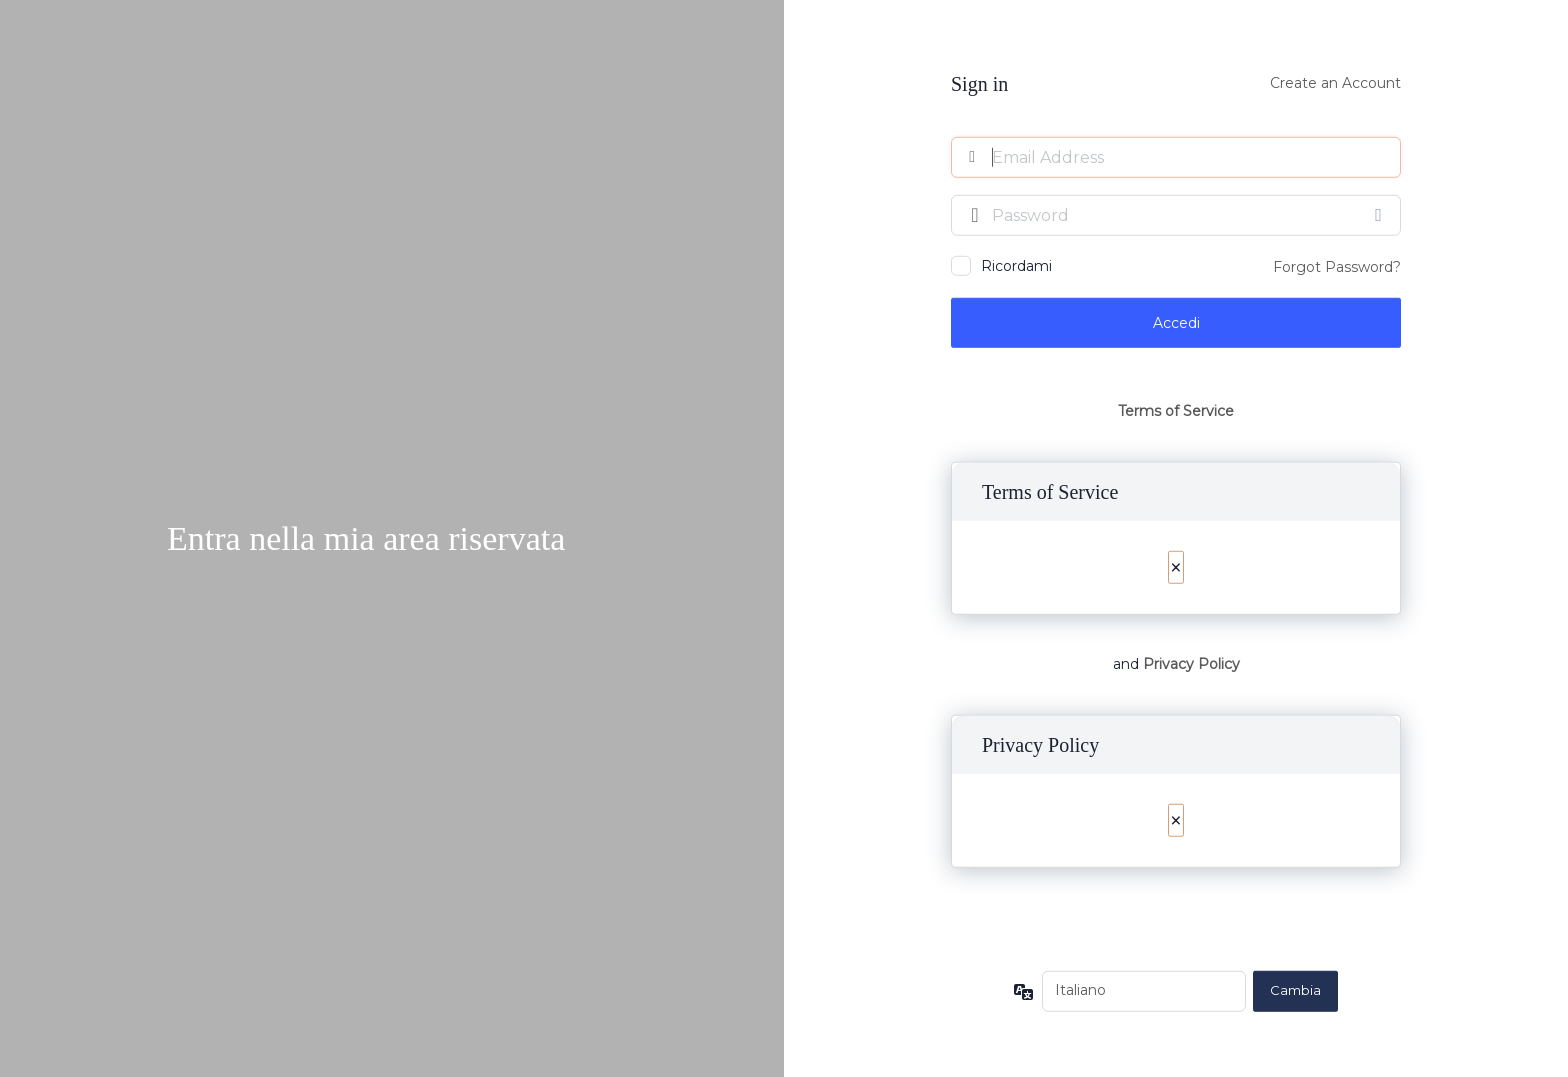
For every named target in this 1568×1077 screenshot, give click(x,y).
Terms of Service (1176, 411)
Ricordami (1016, 265)
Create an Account (1335, 82)
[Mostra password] (1381, 214)
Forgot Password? (1337, 266)
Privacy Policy (1191, 664)
